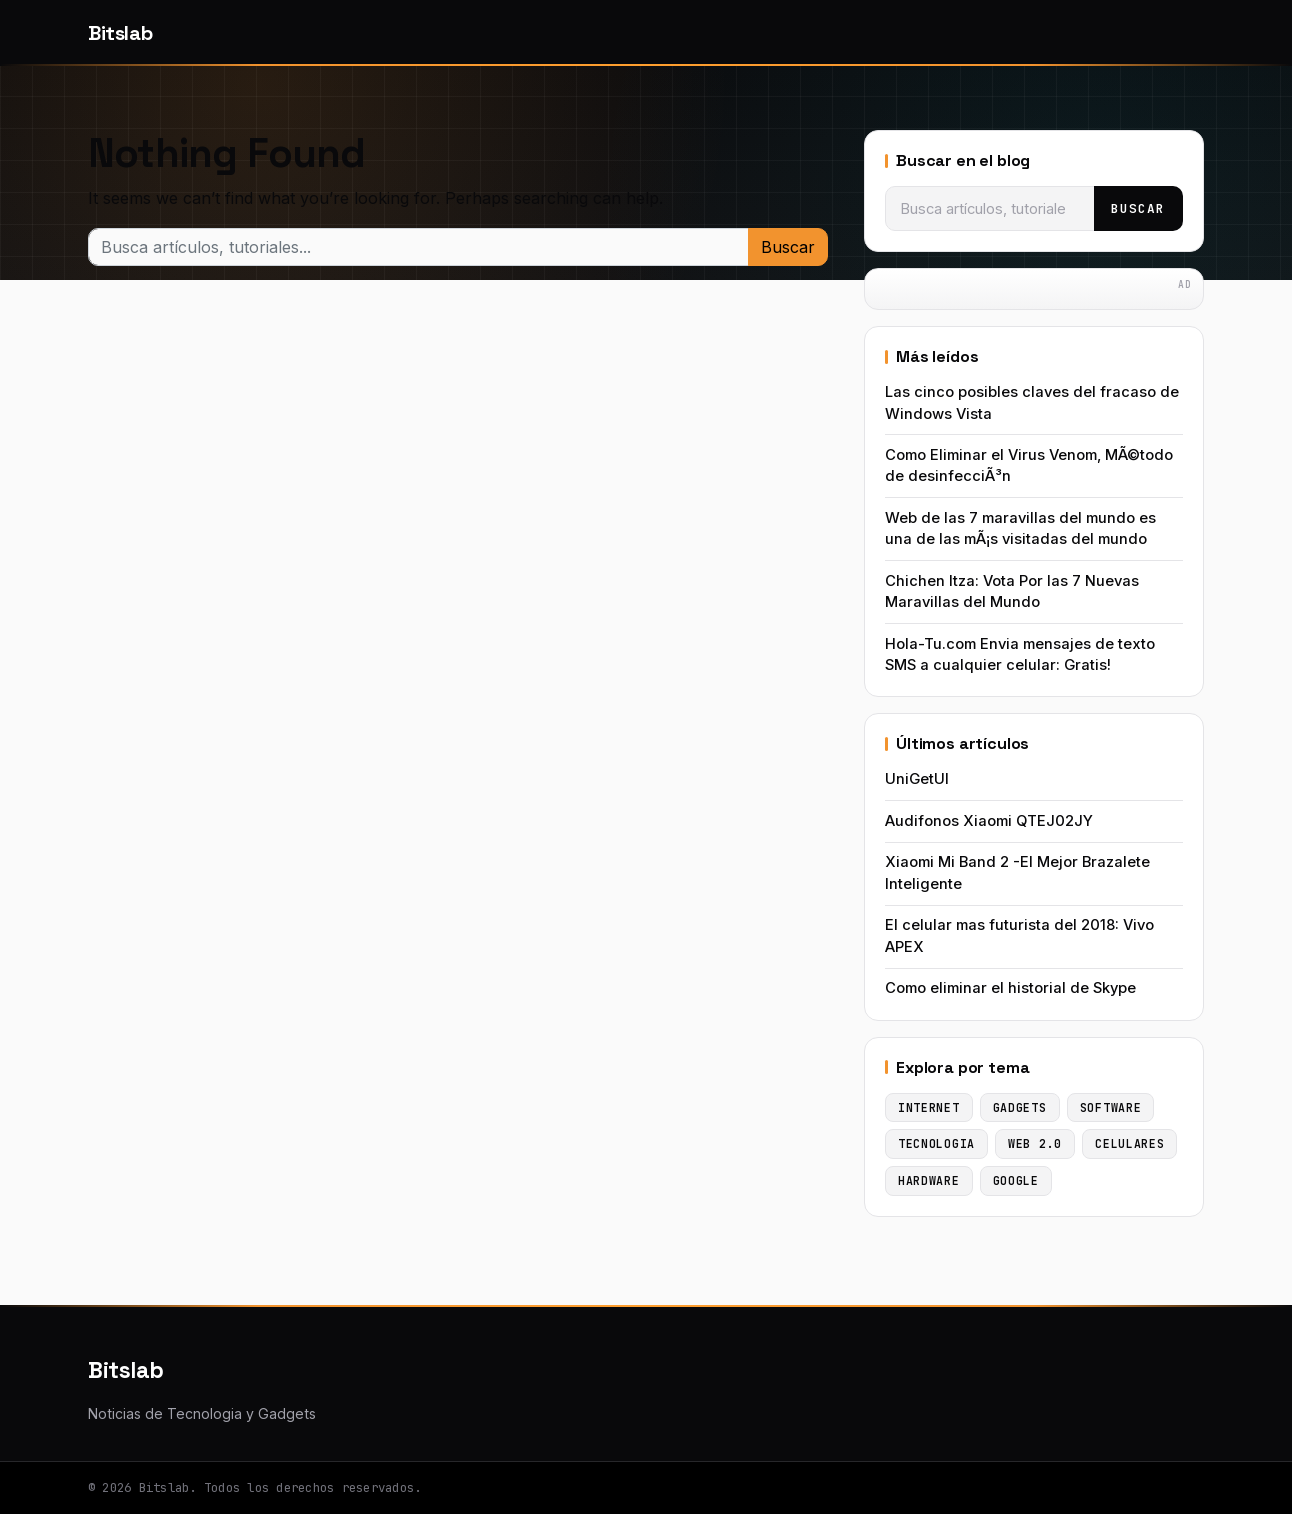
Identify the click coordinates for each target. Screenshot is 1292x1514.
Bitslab (120, 33)
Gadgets (1020, 1107)
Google (1016, 1180)
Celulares (1129, 1143)
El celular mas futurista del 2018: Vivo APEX (1019, 935)
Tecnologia (936, 1143)
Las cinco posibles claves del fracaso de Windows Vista (1032, 402)
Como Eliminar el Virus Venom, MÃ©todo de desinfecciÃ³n (1029, 465)
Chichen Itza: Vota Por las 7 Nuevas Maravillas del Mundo (1012, 591)
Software (1111, 1107)
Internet (929, 1107)
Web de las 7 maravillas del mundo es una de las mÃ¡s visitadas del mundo (1020, 528)
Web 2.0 (1035, 1143)
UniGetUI (917, 779)
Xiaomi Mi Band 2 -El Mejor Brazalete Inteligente (1017, 872)
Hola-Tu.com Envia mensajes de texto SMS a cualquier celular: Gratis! (1020, 654)
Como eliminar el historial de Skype (1010, 988)
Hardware (929, 1180)
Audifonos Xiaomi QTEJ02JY (989, 821)
